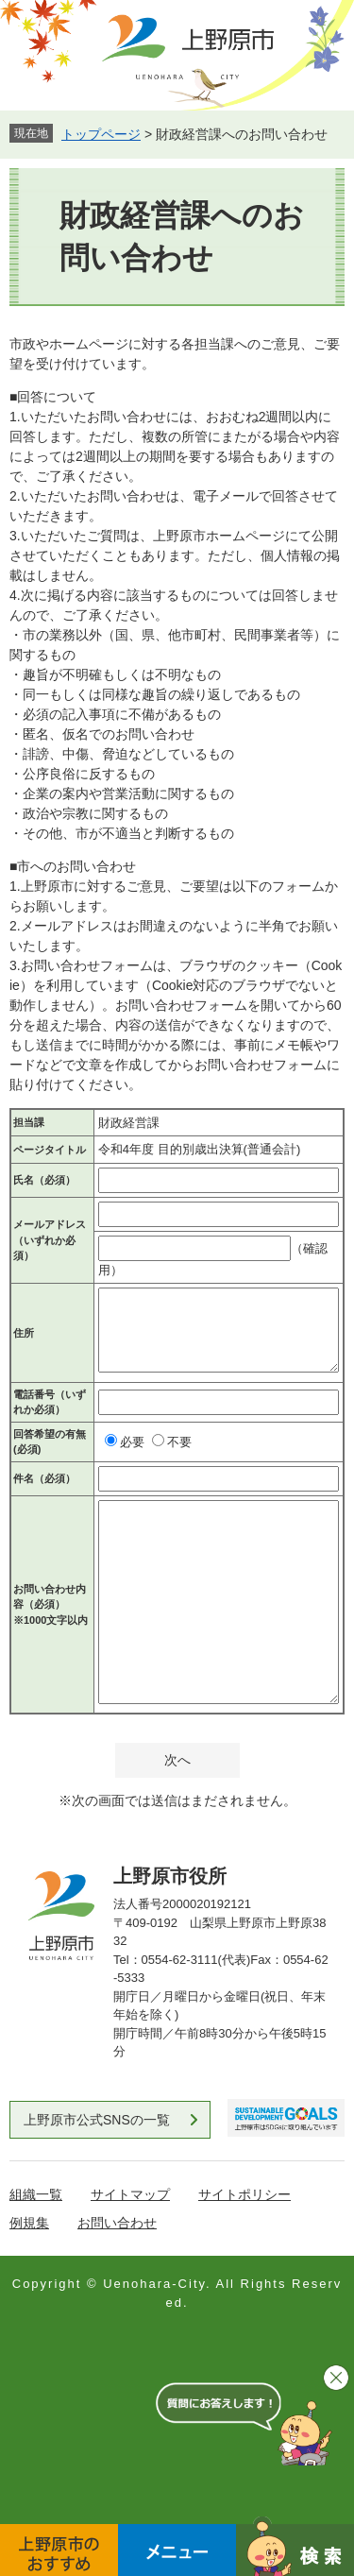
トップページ (101, 134)
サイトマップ (130, 2194)
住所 (23, 1333)
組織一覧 (35, 2194)
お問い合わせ (117, 2222)
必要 (132, 1442)
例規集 (29, 2222)
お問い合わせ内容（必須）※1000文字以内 (50, 1604)
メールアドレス (49, 1240)
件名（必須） (44, 1478)
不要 (179, 1442)
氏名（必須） (44, 1180)
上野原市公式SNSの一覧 (97, 2119)
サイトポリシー (244, 2194)
